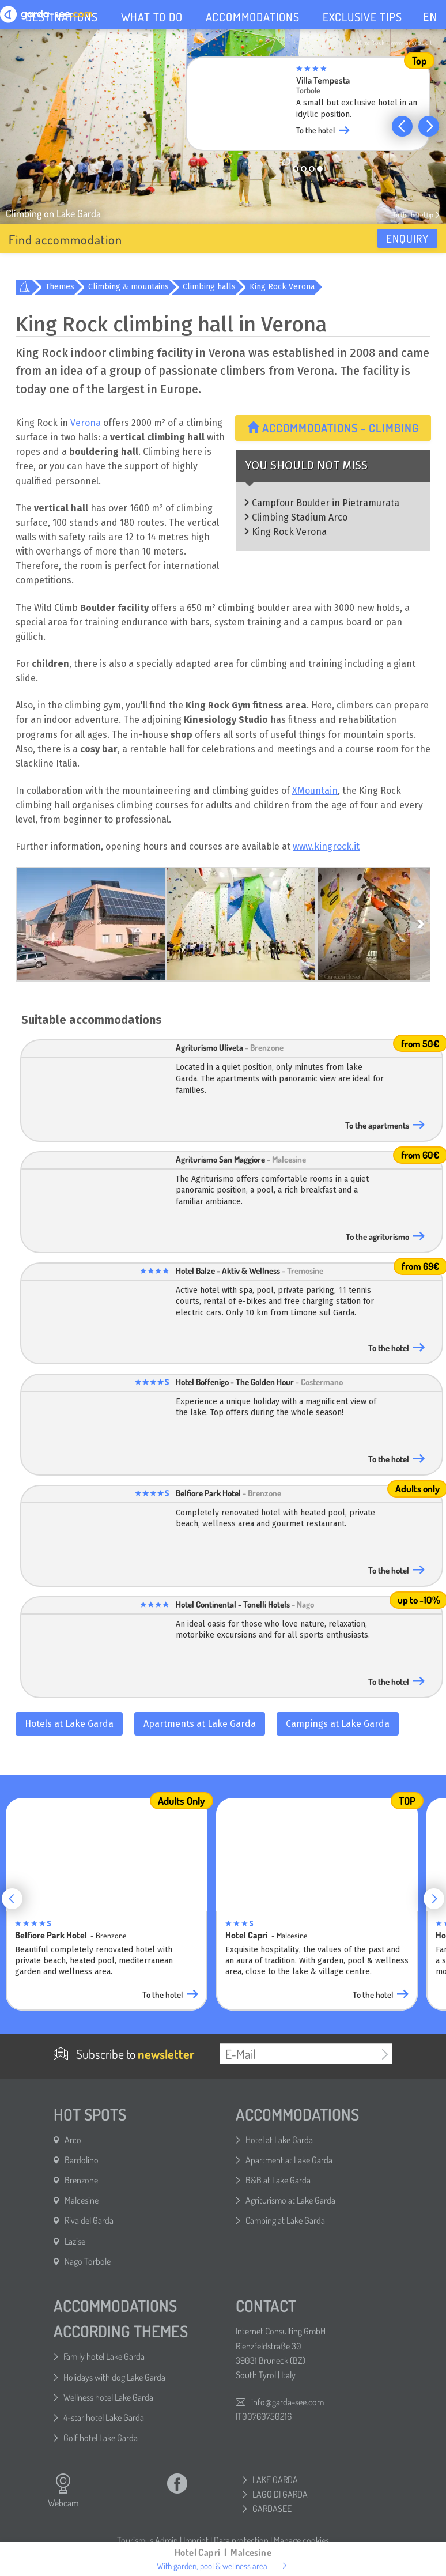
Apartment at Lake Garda (288, 2160)
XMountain (315, 790)
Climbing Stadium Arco (299, 517)
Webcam (63, 2491)
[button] (402, 126)
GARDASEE (272, 2508)
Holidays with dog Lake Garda (114, 2377)
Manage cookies (301, 2540)
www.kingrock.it (326, 846)
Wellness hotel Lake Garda (108, 2397)
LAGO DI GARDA (280, 2494)
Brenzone (81, 2180)
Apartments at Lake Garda (199, 1723)
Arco (73, 2139)
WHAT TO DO (152, 16)
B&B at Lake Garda (278, 2180)
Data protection (241, 2540)
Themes (60, 287)
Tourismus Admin (147, 2540)
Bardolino (82, 2160)
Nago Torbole (88, 2261)
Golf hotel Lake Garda (100, 2437)
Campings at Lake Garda (338, 1723)
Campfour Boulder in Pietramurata (325, 502)
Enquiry (407, 238)
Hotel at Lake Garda (279, 2139)
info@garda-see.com (287, 2402)
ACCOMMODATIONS (253, 16)
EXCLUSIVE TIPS (362, 16)
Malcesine (82, 2200)
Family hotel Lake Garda (104, 2356)
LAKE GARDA (275, 2480)
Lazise (75, 2241)
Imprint (196, 2540)
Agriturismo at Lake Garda (290, 2200)
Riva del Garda (89, 2220)
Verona (85, 422)
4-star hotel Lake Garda (103, 2417)
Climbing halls (209, 287)
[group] (316, 107)
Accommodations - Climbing (333, 427)
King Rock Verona (282, 287)
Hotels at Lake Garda (69, 1723)
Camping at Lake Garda (285, 2220)
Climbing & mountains (128, 287)
